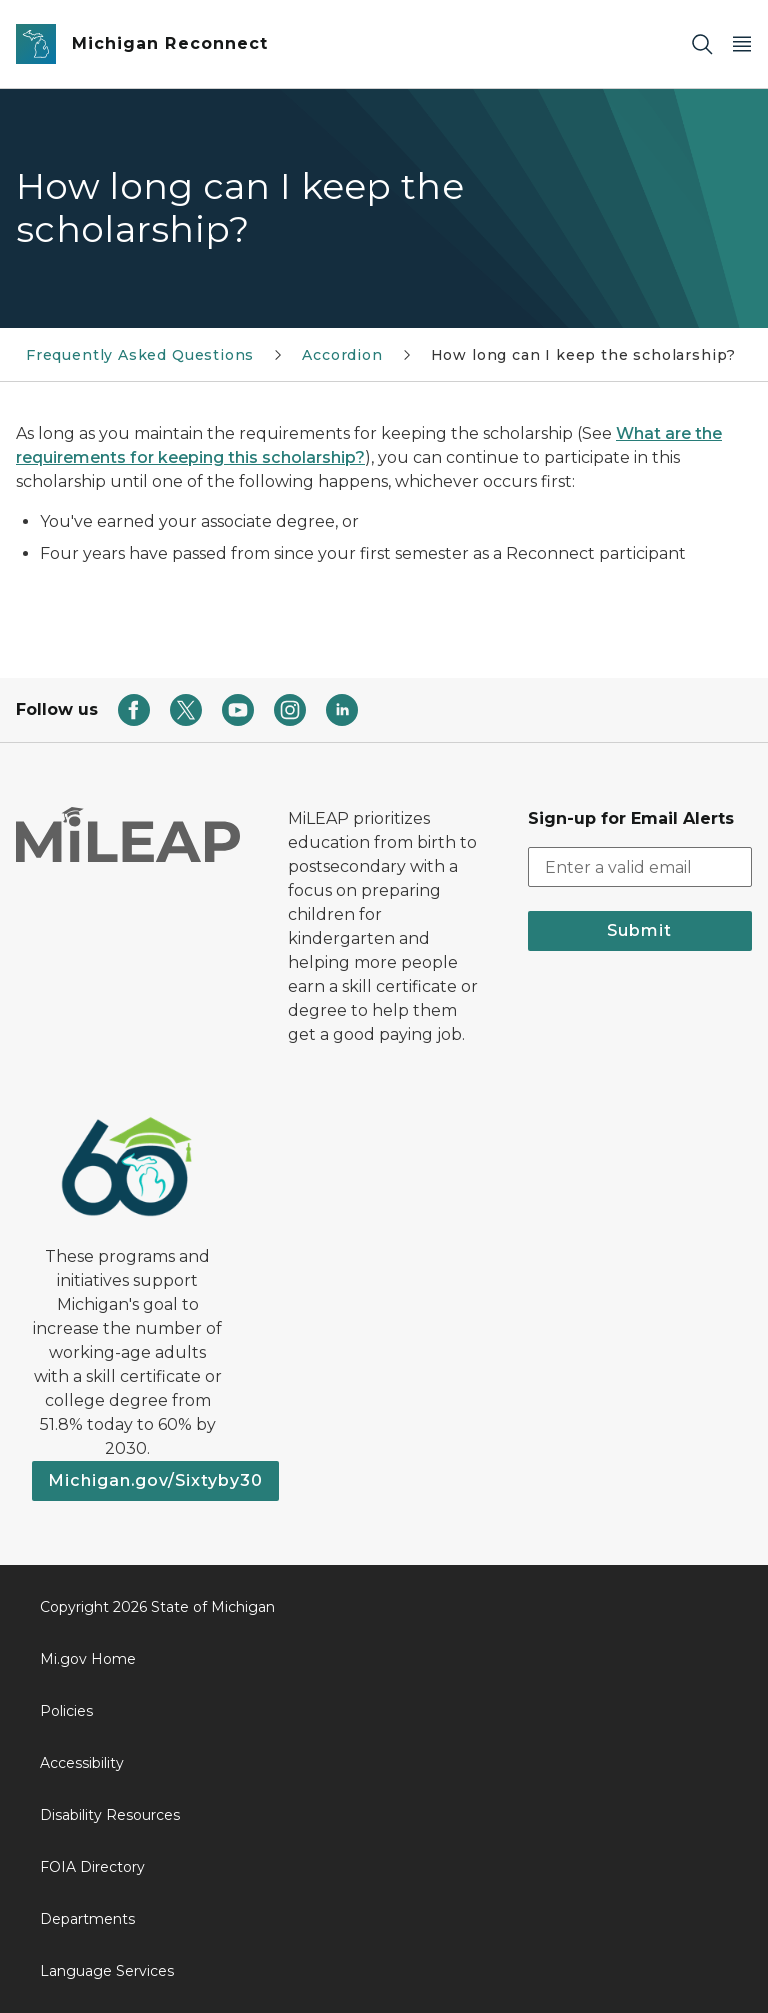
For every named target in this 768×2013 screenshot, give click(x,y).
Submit (639, 930)
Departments (87, 1919)
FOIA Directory (92, 1867)
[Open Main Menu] (742, 44)
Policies (66, 1711)
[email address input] (640, 867)
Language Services (107, 1971)
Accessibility (82, 1763)
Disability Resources (110, 1815)
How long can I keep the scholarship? (584, 355)
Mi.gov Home (88, 1659)
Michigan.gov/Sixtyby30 (155, 1480)
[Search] (702, 44)
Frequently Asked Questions (140, 355)
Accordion (342, 355)
